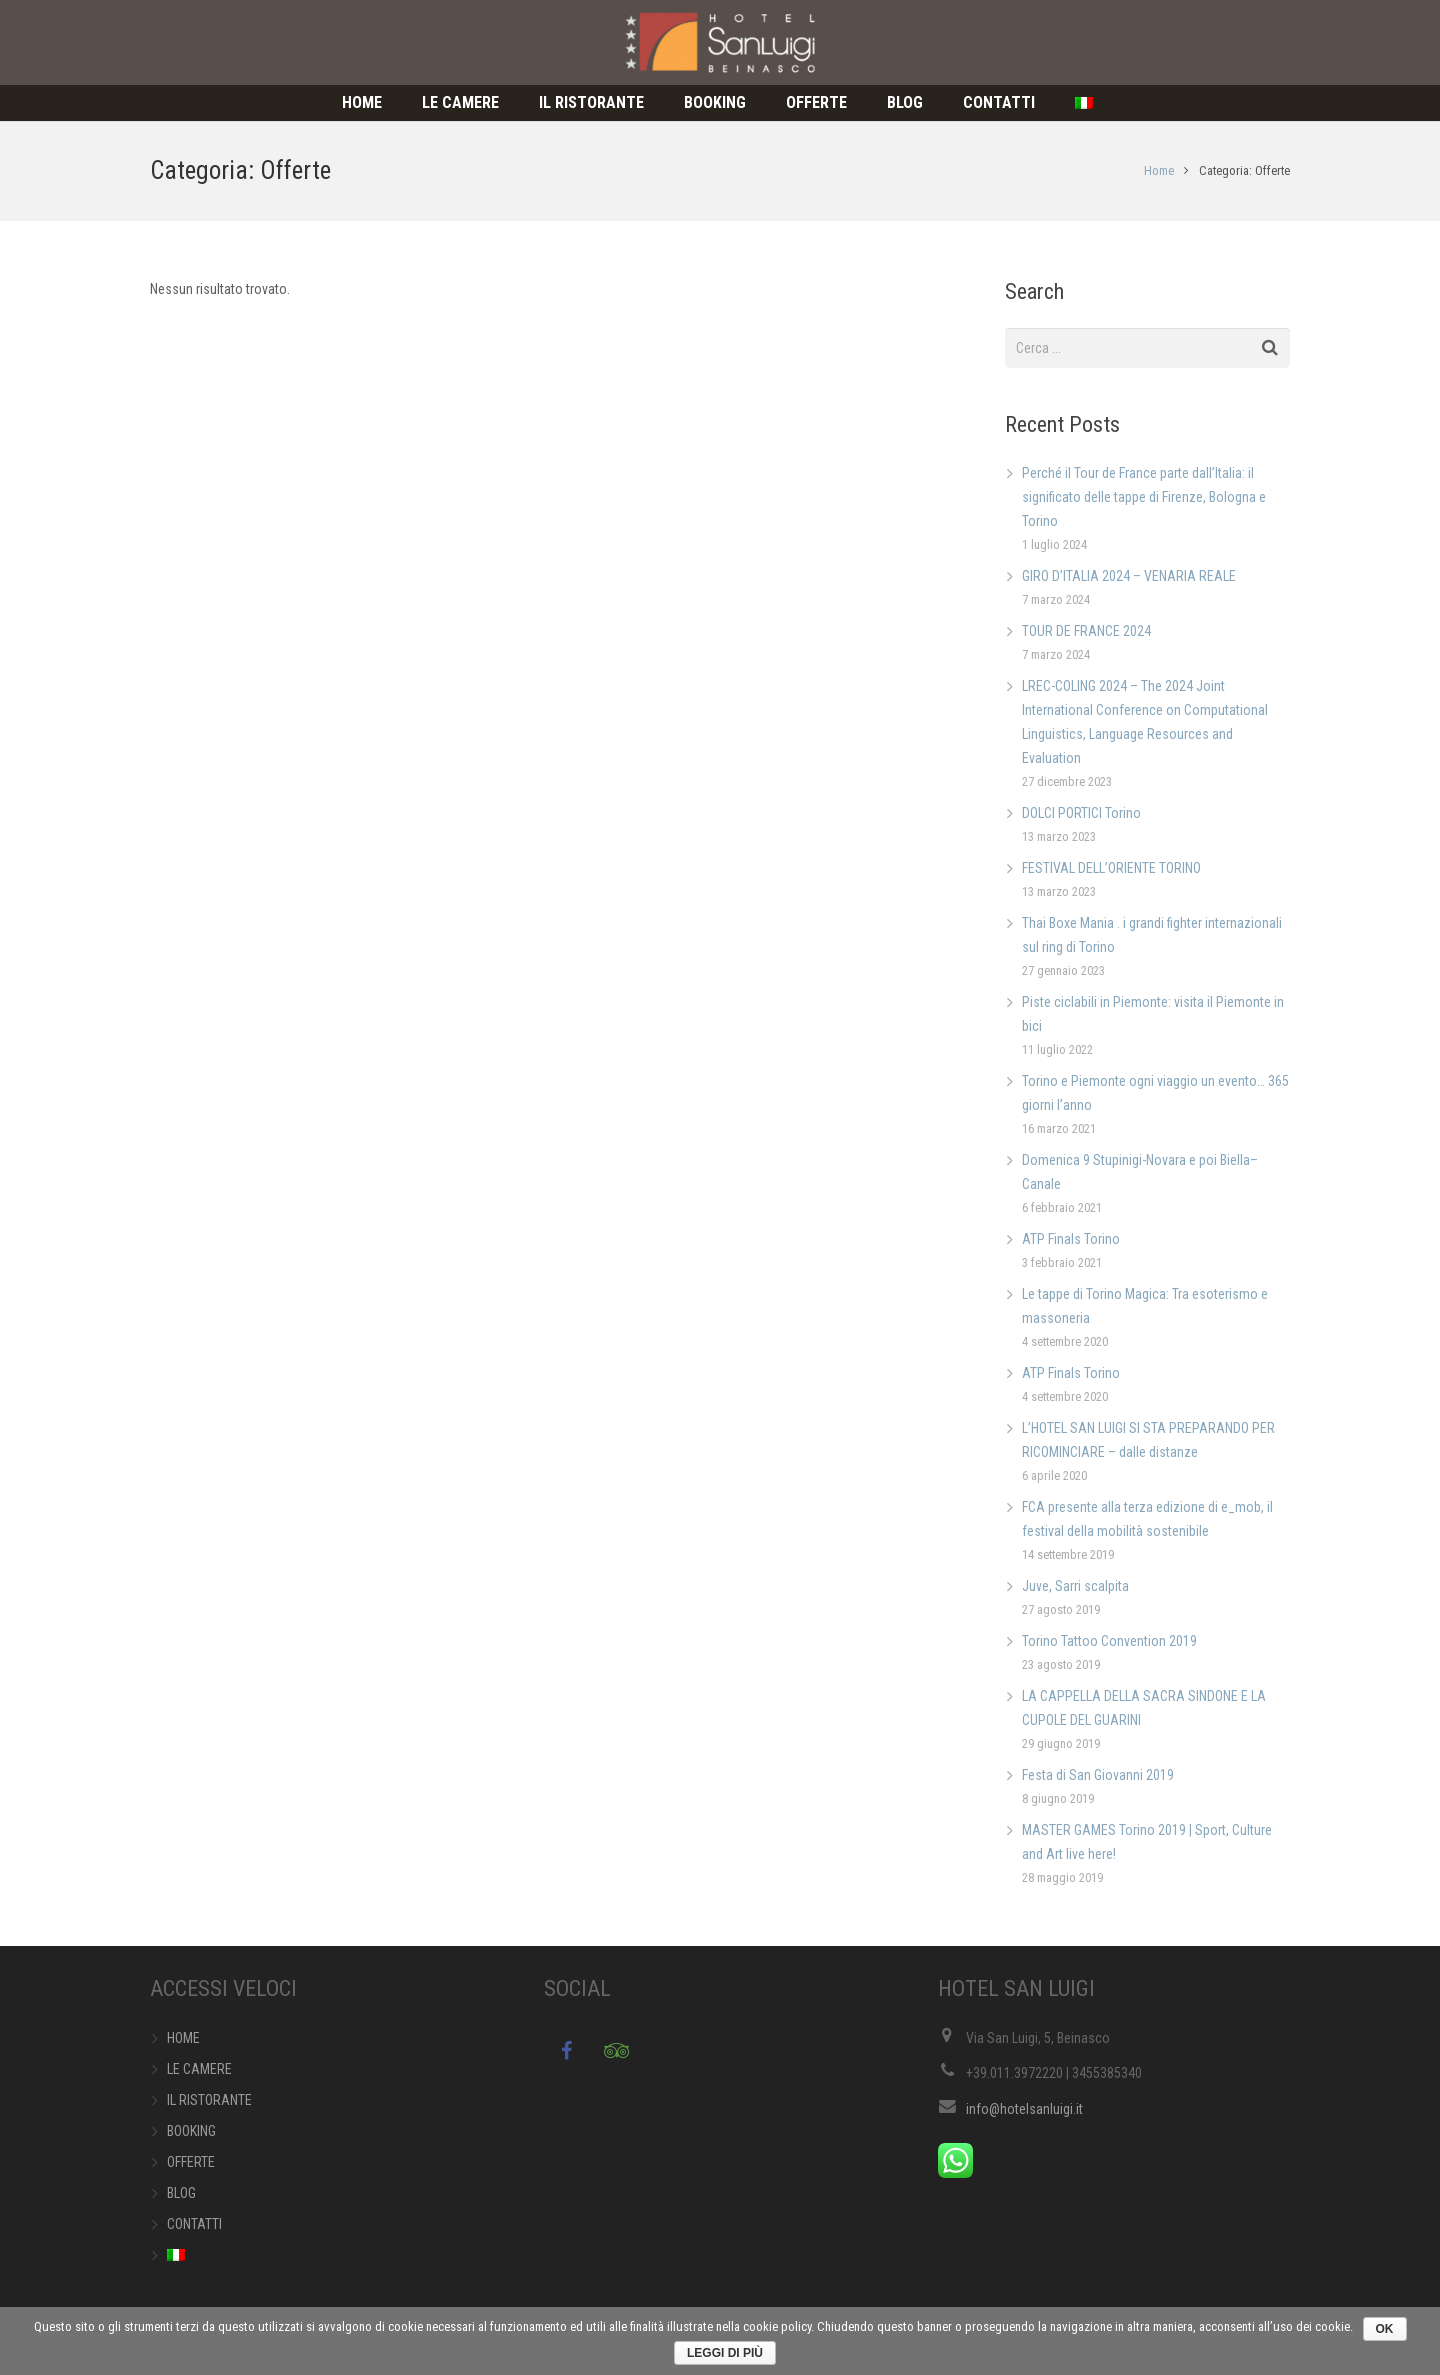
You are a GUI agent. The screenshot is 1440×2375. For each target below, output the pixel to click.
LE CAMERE (199, 2069)
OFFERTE (191, 2162)
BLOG (181, 2193)
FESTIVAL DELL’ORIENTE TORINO (1111, 868)
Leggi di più (725, 2353)
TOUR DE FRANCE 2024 (1086, 631)
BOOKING (191, 2131)
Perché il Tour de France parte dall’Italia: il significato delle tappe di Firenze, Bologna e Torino (1144, 497)
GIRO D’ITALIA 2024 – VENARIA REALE (1129, 576)
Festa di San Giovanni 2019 (1098, 1775)
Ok (1385, 2329)
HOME (183, 2038)
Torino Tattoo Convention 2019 (1109, 1641)
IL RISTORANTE (209, 2100)
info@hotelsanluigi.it (1024, 2109)
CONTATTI (194, 2224)
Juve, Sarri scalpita (1075, 1586)
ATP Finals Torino (1071, 1239)
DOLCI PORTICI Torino (1081, 813)
